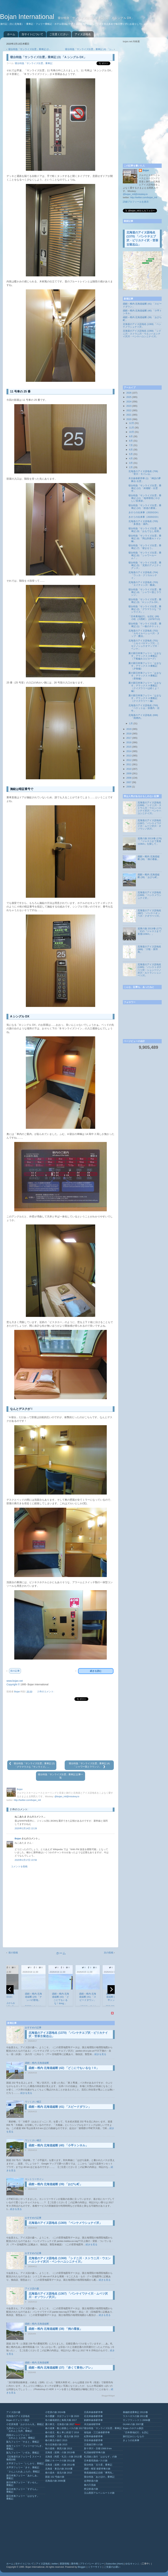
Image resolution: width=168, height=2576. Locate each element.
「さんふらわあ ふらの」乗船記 (23, 2471)
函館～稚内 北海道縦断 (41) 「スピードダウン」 (60, 2106)
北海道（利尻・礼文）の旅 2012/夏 (63, 2456)
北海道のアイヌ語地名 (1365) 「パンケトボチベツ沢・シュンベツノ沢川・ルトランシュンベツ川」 (149, 970)
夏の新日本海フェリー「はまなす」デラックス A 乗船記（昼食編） (144, 676)
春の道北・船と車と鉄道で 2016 (62, 2432)
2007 (128, 782)
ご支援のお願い (112, 2567)
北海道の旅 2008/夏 (55, 2481)
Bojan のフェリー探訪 (17, 2420)
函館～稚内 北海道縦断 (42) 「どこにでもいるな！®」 (64, 2067)
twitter (55, 2563)
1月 (131, 723)
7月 (131, 445)
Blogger (81, 2567)
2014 (128, 751)
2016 (128, 742)
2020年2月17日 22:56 (26, 1860)
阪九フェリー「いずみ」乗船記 (22, 2452)
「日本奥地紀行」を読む (136, 2432)
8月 (131, 441)
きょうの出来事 (131, 2440)
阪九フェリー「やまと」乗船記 (22, 2442)
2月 (131, 467)
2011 (128, 764)
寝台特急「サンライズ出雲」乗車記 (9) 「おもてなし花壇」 (144, 530)
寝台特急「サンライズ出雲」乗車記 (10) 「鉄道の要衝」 (144, 506)
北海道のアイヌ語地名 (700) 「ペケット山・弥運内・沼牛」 (143, 708)
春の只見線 (90, 2485)
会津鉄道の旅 (91, 2481)
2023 (128, 406)
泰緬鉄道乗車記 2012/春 (135, 2412)
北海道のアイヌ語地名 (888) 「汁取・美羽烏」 (149, 949)
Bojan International (28, 16)
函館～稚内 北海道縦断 (37, 2063)
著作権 (74, 2563)
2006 (128, 786)
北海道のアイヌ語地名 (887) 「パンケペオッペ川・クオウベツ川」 (149, 913)
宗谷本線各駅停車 (93, 2440)
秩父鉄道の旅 (91, 2489)
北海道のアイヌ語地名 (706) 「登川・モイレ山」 (143, 472)
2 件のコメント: (45, 1691)
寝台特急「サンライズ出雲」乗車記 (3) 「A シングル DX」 (144, 600)
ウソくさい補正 (33, 2102)
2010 (128, 769)
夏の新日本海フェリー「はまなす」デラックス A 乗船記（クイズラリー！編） (144, 698)
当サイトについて (32, 34)
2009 (128, 773)
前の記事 (15, 1670)
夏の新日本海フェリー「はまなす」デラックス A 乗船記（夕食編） (144, 666)
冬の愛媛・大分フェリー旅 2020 (62, 2416)
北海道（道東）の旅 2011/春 (60, 2465)
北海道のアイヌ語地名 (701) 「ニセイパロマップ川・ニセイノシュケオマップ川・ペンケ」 (143, 644)
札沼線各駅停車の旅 (94, 2452)
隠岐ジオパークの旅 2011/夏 (60, 2460)
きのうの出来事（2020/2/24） (144, 512)
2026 (128, 393)
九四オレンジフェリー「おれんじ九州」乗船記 (19, 2429)
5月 (131, 454)
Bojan (18, 1838)
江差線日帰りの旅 (93, 2444)
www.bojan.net (15, 1680)
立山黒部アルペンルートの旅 (99, 2493)
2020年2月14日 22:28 (26, 1828)
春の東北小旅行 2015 (56, 2440)
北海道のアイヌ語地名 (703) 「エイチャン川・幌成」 (143, 583)
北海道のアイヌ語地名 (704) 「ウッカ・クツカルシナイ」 (143, 575)
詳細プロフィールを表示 (136, 202)
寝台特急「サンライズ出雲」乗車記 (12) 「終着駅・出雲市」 (144, 488)
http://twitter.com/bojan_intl (27, 1800)
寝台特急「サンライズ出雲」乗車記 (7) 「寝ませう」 (144, 546)
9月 (131, 436)
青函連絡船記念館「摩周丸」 (99, 2472)
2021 (128, 415)
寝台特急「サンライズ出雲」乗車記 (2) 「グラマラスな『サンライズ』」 (144, 609)
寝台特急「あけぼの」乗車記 (99, 2477)
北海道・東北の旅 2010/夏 (59, 2469)
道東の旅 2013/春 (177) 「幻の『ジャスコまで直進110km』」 (150, 931)
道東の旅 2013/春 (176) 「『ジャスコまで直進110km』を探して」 (150, 841)
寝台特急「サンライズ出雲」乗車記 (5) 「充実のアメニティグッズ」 (144, 565)
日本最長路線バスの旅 (95, 2460)
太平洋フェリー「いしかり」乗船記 (25, 2463)
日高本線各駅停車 (93, 2412)
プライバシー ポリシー (92, 2563)
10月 (131, 432)
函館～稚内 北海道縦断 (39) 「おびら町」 (55, 2184)
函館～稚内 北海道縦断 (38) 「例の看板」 (55, 2328)
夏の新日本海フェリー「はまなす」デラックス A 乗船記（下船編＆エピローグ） (144, 656)
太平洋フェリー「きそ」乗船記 (22, 2467)
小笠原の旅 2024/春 (55, 2412)
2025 (128, 397)
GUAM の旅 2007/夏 (133, 2424)
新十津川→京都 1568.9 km (98, 2448)
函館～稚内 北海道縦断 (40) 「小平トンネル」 (58, 2145)
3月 (131, 463)
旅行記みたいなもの (133, 2436)
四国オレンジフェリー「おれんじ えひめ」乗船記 (20, 2436)
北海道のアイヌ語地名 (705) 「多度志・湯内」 (143, 522)
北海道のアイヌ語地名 (18, 2416)
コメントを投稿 (19, 1866)
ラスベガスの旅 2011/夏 (135, 2416)
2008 (128, 778)
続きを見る (100, 2054)
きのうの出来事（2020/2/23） (144, 517)
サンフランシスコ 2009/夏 (136, 2420)
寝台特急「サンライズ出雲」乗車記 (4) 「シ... (89, 49)
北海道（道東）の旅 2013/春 (60, 2452)
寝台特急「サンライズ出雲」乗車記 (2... (29, 49)
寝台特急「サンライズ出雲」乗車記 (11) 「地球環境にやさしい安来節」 (144, 498)
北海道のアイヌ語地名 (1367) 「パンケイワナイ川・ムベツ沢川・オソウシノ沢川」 (149, 824)
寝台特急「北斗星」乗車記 (98, 2465)
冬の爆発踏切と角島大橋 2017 (61, 2420)
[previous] (10, 1989)
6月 (131, 449)
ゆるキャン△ (132, 2563)
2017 (128, 738)
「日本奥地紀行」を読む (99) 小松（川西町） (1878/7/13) (144, 617)
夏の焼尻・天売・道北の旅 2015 (62, 2436)
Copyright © (13, 1684)
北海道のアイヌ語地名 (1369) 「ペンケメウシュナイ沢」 (65, 2222)
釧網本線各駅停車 (93, 2420)
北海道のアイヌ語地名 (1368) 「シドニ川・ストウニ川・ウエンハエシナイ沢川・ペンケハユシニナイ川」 (142, 334)
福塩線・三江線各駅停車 (97, 2432)
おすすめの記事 (33, 2027)
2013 (128, 755)
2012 (128, 760)
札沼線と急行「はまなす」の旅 (100, 2456)
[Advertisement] (61, 1731)
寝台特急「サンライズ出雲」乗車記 (33, 63)
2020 (128, 419)
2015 (128, 747)
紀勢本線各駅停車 (93, 2436)
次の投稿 (108, 1952)
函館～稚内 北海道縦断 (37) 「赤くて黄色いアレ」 (61, 2367)
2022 (128, 410)
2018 (128, 733)
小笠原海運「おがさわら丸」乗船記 (25, 2424)
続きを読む (96, 1671)
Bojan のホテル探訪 (133, 2428)
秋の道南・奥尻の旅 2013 (58, 2448)
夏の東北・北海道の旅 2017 (59, 2424)
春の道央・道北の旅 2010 (58, 2472)
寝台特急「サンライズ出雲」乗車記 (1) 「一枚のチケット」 (144, 625)
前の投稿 (13, 1952)
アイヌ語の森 (32, 2288)
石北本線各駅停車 (93, 2416)
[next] (111, 1989)
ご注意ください (58, 34)
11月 (131, 427)
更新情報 (64, 2563)
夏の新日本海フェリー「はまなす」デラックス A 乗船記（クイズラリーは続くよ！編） (144, 687)
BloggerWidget (108, 2396)
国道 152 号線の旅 (54, 2477)
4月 (131, 458)
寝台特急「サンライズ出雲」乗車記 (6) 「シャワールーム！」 (144, 555)
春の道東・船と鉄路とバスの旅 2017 (64, 2428)
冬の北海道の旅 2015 (56, 2444)
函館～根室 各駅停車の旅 (97, 2469)
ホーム (11, 34)
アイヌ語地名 (83, 34)
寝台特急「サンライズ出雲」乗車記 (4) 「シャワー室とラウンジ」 (144, 592)
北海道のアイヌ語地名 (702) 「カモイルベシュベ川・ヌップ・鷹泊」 (143, 633)
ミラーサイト (95, 2567)
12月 (131, 423)
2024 (128, 401)
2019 (128, 729)
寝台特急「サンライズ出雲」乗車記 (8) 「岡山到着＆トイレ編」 (144, 538)
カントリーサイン (34, 2179)
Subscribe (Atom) (114, 2563)
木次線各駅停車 (92, 2424)
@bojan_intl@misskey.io (66, 1796)
